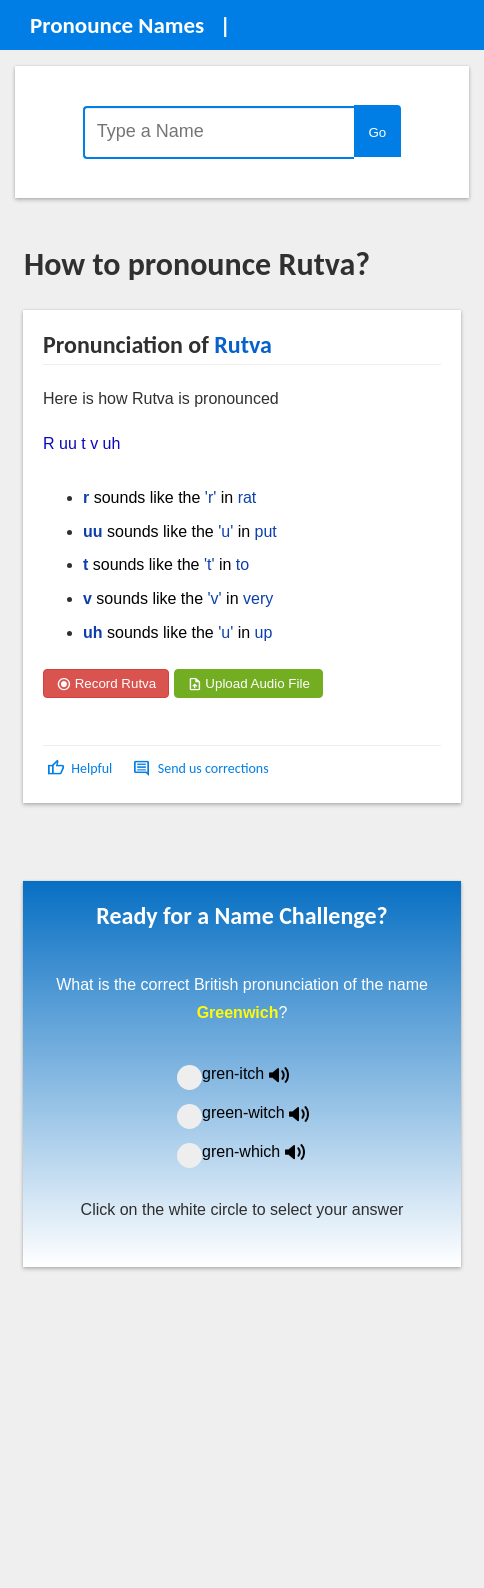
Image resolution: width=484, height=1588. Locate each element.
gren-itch (260, 1073)
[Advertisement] (184, 849)
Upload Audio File (248, 683)
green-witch (268, 1112)
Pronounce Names (117, 25)
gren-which (266, 1151)
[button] (81, 768)
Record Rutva (106, 683)
